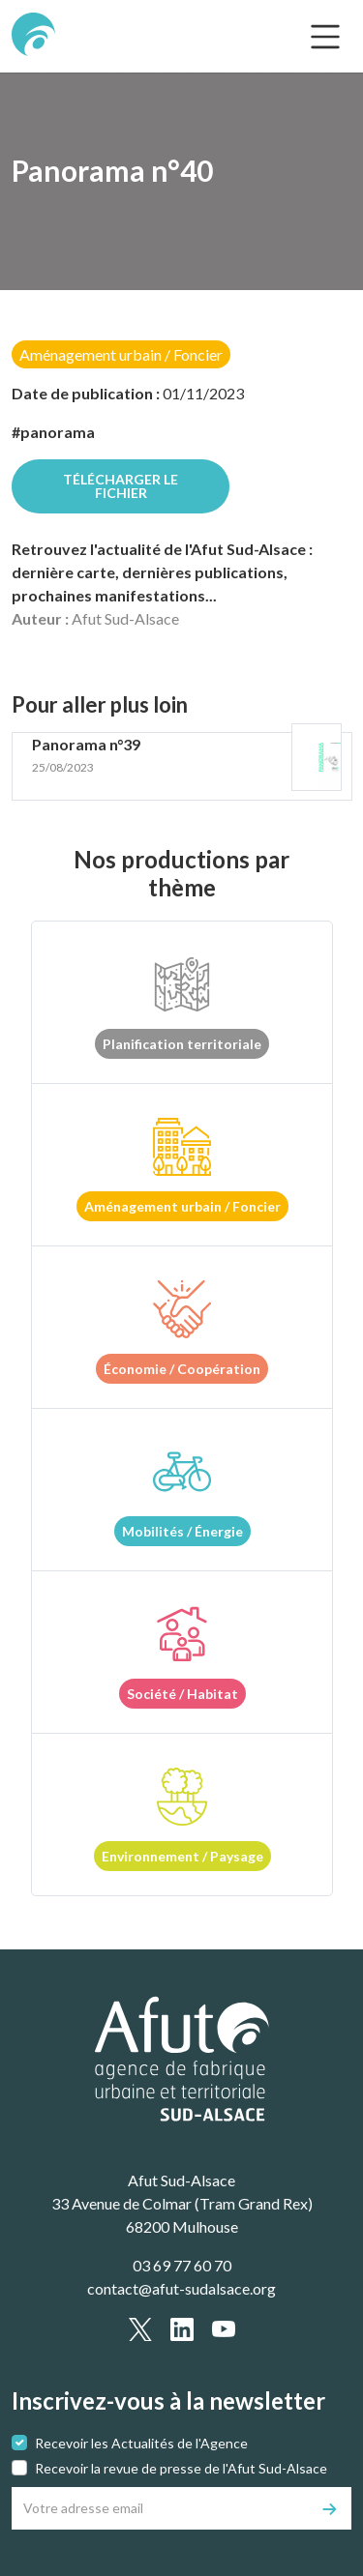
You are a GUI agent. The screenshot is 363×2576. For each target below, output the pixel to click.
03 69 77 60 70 (182, 2265)
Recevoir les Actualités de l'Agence (141, 2443)
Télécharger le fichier (120, 486)
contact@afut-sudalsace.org (181, 2288)
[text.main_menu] (325, 36)
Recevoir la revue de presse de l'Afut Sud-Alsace (181, 2468)
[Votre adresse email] (161, 2508)
